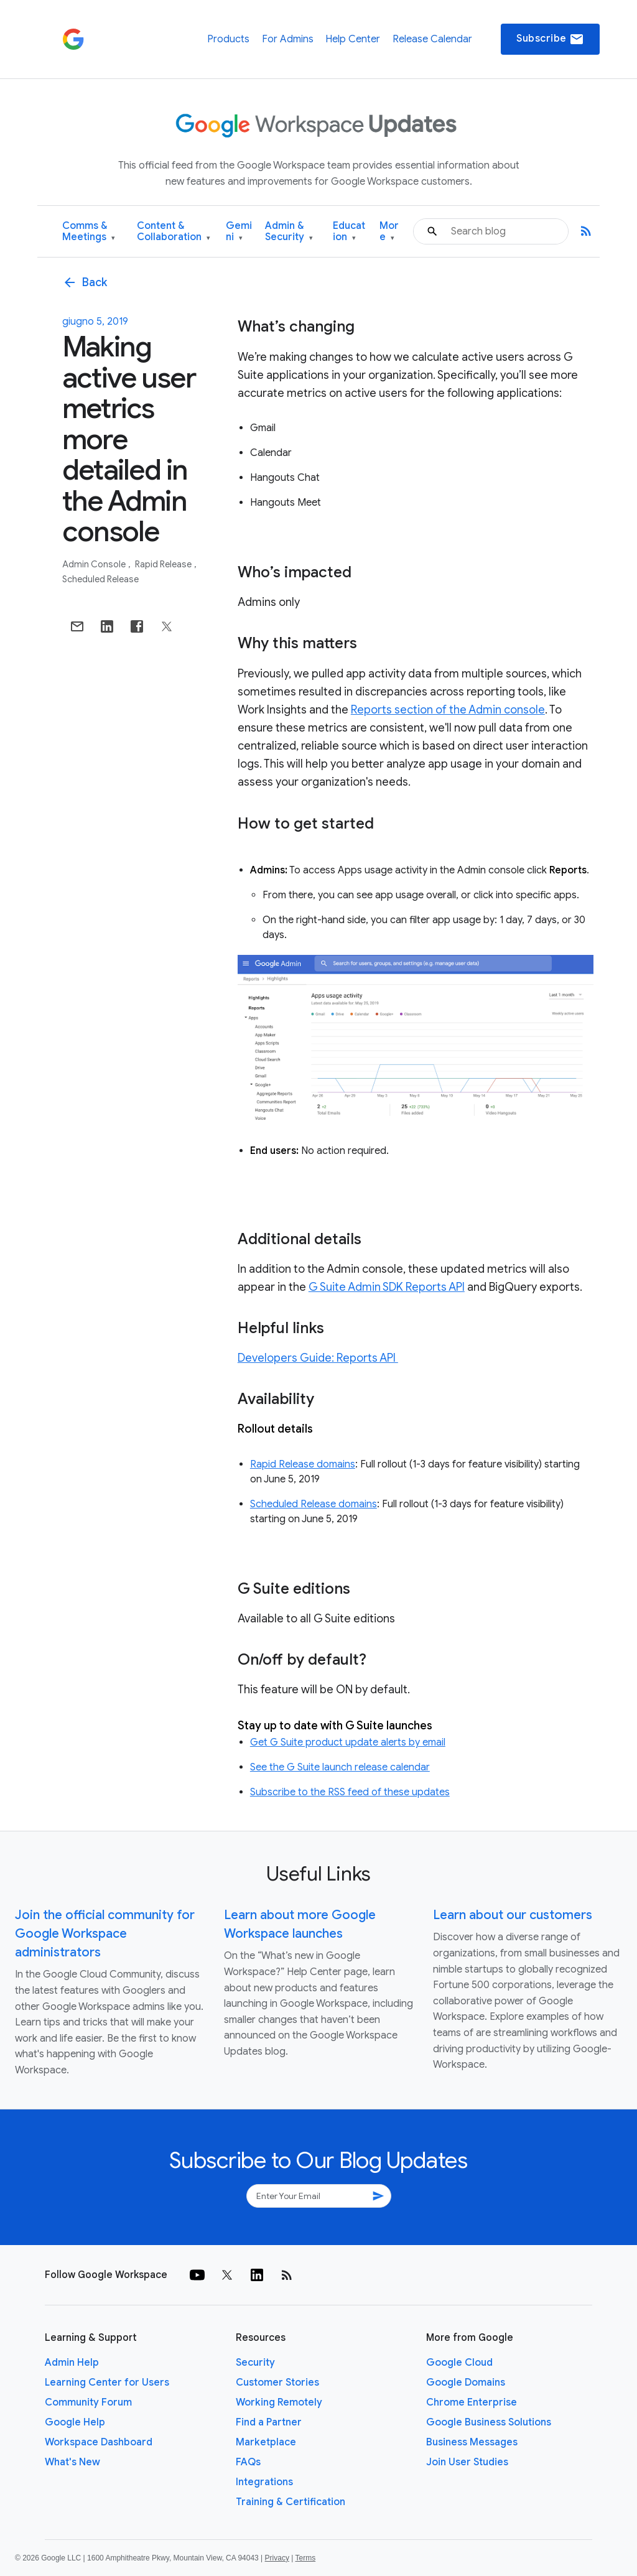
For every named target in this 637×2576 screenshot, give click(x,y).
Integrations (264, 2482)
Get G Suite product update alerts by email (347, 1742)
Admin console (95, 564)
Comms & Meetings (88, 231)
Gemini (239, 231)
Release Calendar (432, 39)
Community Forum (88, 2402)
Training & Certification (290, 2502)
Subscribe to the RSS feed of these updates (350, 1792)
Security (255, 2362)
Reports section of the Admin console (448, 710)
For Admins (288, 39)
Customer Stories (277, 2382)
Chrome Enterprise (471, 2402)
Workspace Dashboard (98, 2442)
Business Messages (472, 2442)
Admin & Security (289, 231)
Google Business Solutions (488, 2422)
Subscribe (550, 39)
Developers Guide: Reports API (318, 1358)
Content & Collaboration (173, 231)
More (389, 231)
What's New (72, 2462)
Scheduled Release (100, 579)
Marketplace (266, 2442)
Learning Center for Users (107, 2382)
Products (228, 39)
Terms (305, 2558)
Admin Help (72, 2362)
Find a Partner (269, 2422)
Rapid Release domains (302, 1464)
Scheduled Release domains (313, 1504)
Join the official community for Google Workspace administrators (105, 1933)
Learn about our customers (512, 1915)
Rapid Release (164, 564)
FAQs (248, 2462)
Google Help (75, 2422)
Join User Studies (467, 2462)
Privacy (277, 2558)
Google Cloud (459, 2362)
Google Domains (465, 2382)
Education (349, 231)
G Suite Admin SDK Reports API (387, 1287)
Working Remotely (279, 2402)
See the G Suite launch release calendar (340, 1767)
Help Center (352, 39)
